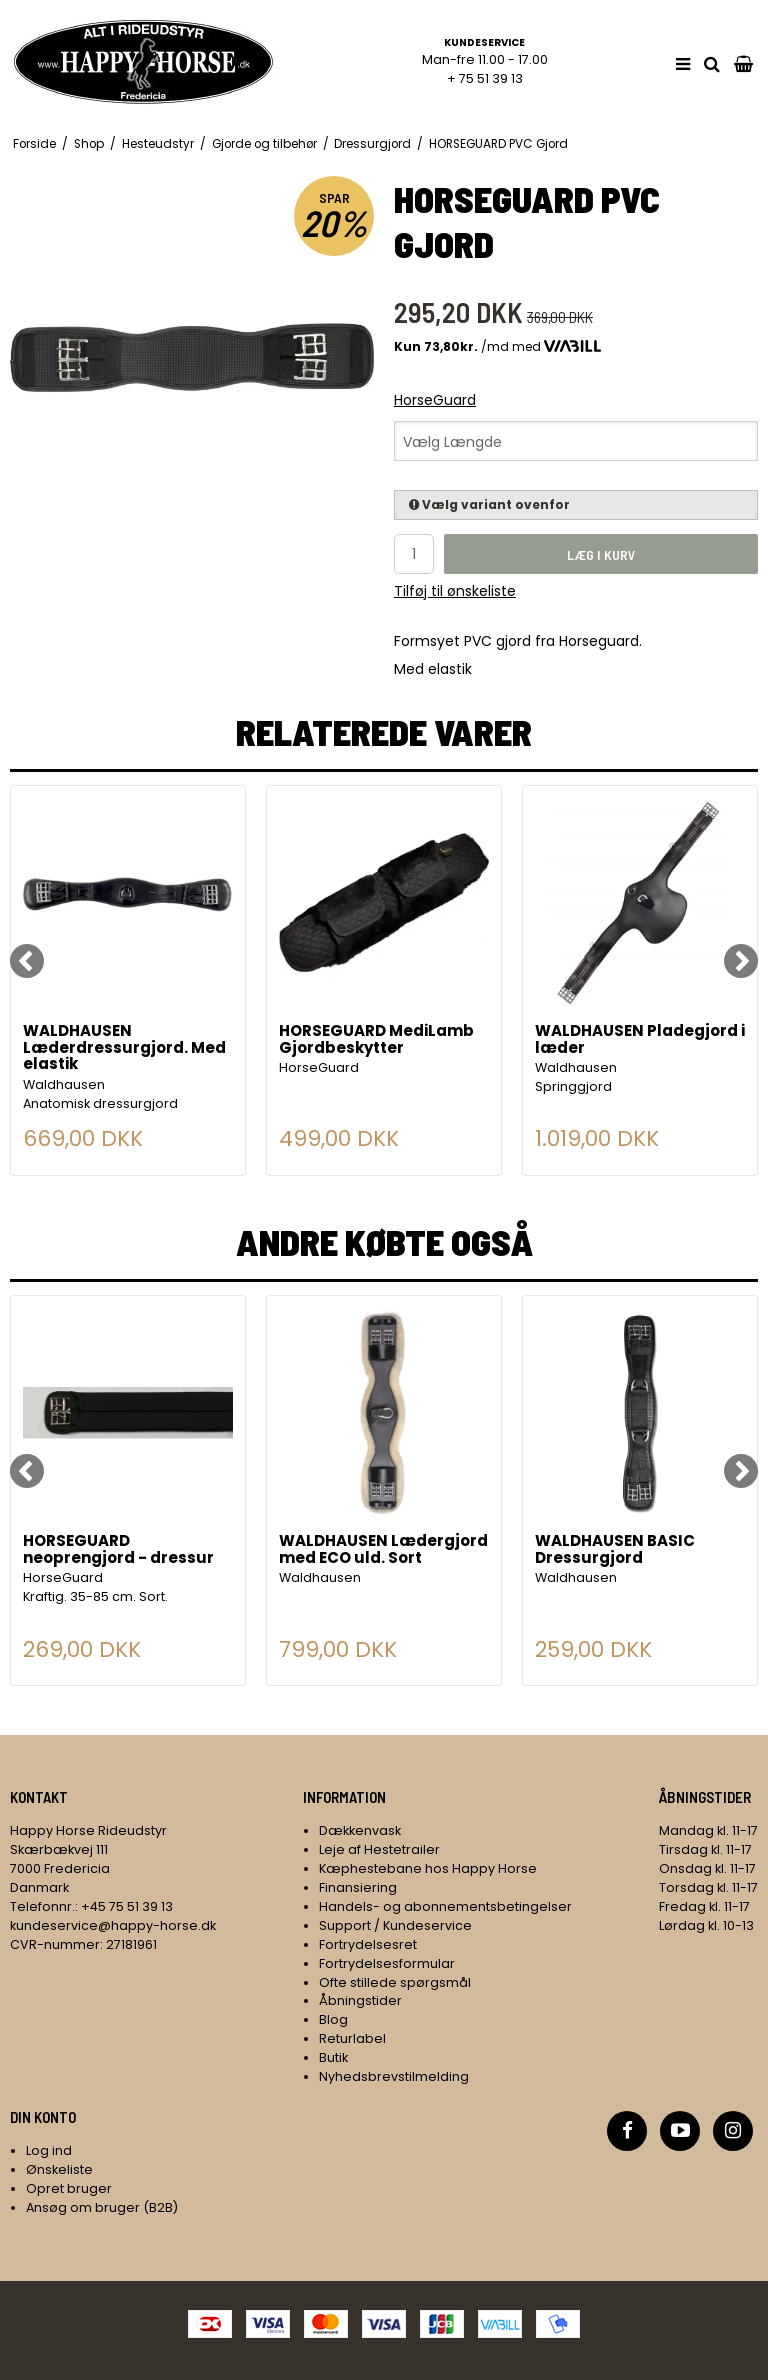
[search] (712, 64)
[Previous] (27, 961)
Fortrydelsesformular (387, 1963)
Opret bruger (69, 2188)
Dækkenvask (360, 1830)
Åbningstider (360, 2000)
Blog (333, 2019)
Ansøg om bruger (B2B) (102, 2207)
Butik (333, 2057)
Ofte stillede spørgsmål (395, 1982)
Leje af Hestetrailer (379, 1849)
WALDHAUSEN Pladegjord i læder (640, 1040)
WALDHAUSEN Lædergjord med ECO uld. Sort (383, 1550)
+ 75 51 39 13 (485, 78)
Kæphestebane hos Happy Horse (428, 1868)
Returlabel (352, 2038)
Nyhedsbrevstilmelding (394, 2076)
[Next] (741, 961)
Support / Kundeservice (395, 1925)
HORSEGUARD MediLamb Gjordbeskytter (376, 1040)
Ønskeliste (59, 2169)
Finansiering (358, 1887)
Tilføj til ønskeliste (455, 591)
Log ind (49, 2150)
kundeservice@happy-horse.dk (113, 1925)
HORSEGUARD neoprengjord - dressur (118, 1550)
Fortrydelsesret (368, 1944)
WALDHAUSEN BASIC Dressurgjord (615, 1550)
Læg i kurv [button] (601, 554)
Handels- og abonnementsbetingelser (445, 1906)
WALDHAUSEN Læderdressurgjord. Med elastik (124, 1048)
